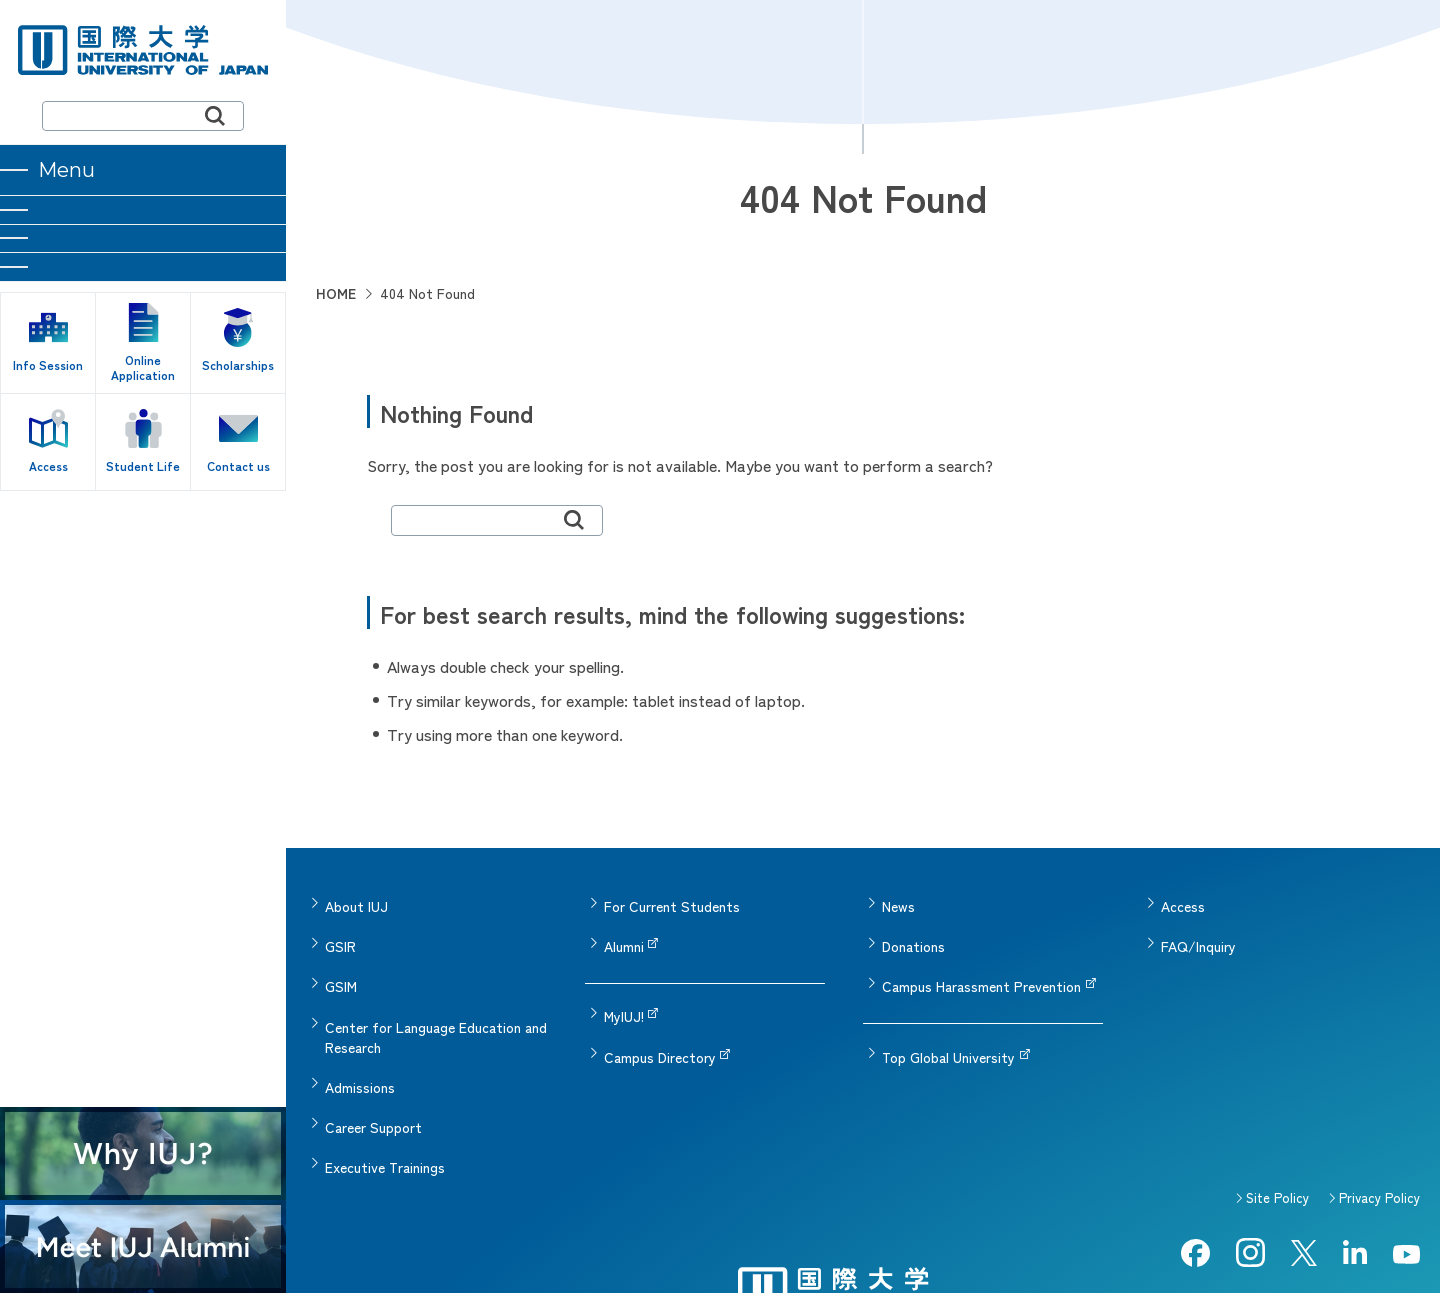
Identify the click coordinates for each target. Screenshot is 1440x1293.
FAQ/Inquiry (1198, 932)
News (898, 902)
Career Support (373, 1072)
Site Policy (1277, 1127)
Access (1183, 902)
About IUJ (356, 902)
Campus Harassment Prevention (981, 962)
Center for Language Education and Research (436, 1002)
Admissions (360, 1042)
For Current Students (672, 902)
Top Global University (948, 1022)
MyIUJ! (624, 992)
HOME (336, 293)
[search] (143, 116)
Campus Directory (660, 1022)
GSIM (341, 962)
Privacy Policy (1379, 1127)
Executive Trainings (385, 1102)
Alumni (624, 932)
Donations (913, 932)
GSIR (340, 932)
